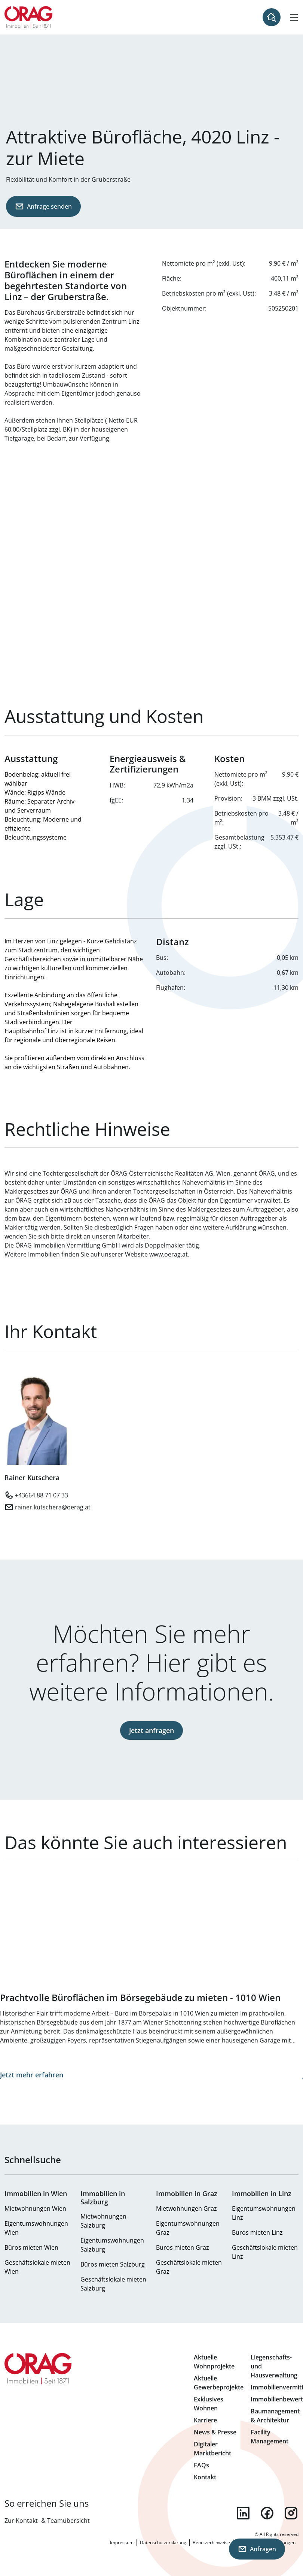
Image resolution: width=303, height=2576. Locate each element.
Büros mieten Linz (257, 2232)
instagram (291, 2513)
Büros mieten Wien (31, 2247)
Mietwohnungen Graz (186, 2208)
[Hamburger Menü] (294, 17)
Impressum (122, 2542)
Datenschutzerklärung (163, 2542)
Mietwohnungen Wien (35, 2208)
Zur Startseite (28, 17)
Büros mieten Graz (182, 2247)
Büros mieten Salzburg (112, 2264)
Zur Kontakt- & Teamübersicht (47, 2520)
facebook (267, 2513)
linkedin (243, 2513)
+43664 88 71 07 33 (41, 1495)
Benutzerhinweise (211, 2542)
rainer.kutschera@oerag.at (53, 1507)
